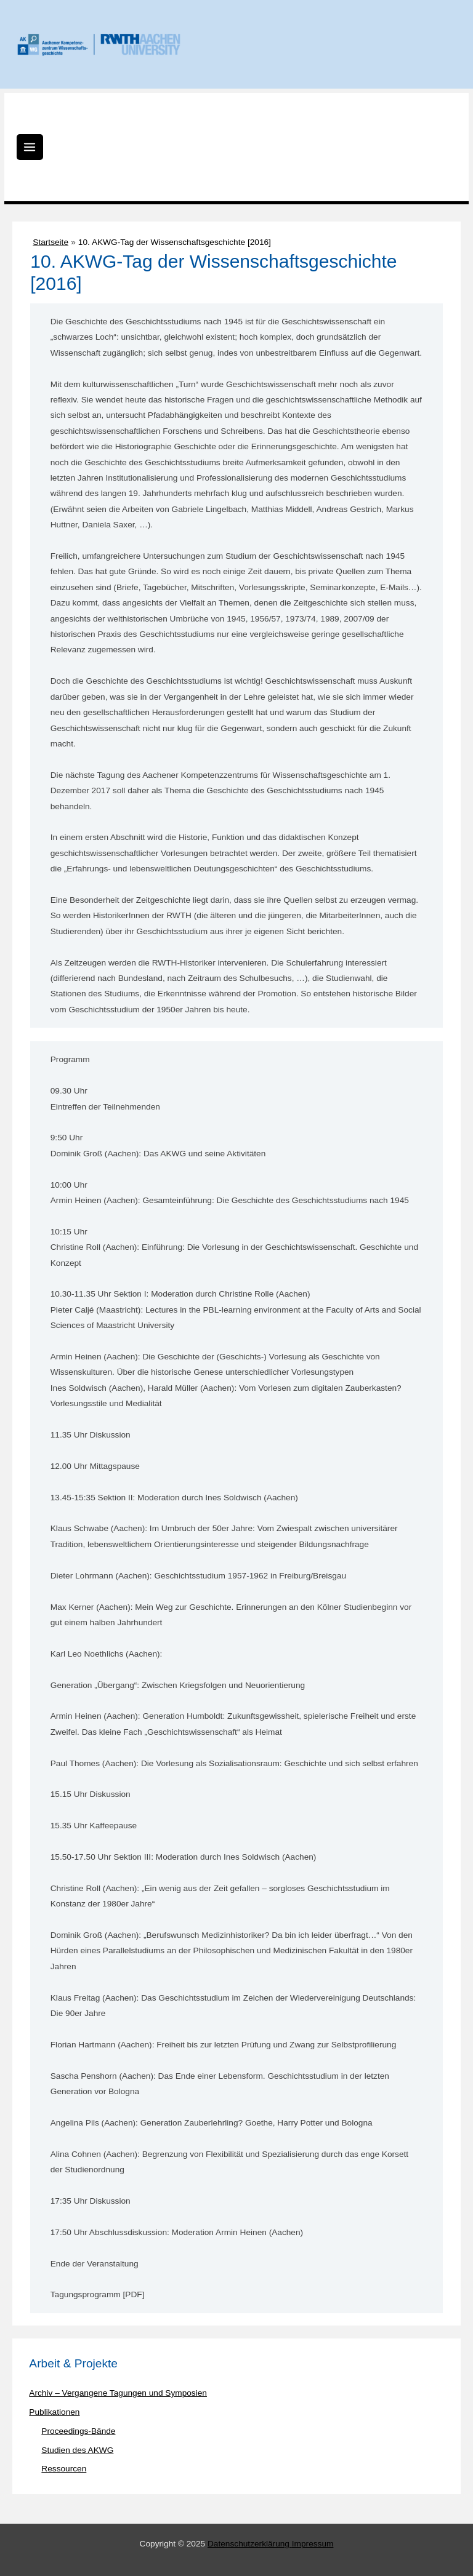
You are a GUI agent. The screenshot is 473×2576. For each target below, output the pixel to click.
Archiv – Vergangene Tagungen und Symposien (118, 2393)
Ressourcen (63, 2468)
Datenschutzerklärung (250, 2543)
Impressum (313, 2543)
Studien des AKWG (77, 2450)
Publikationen (54, 2412)
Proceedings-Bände (78, 2431)
